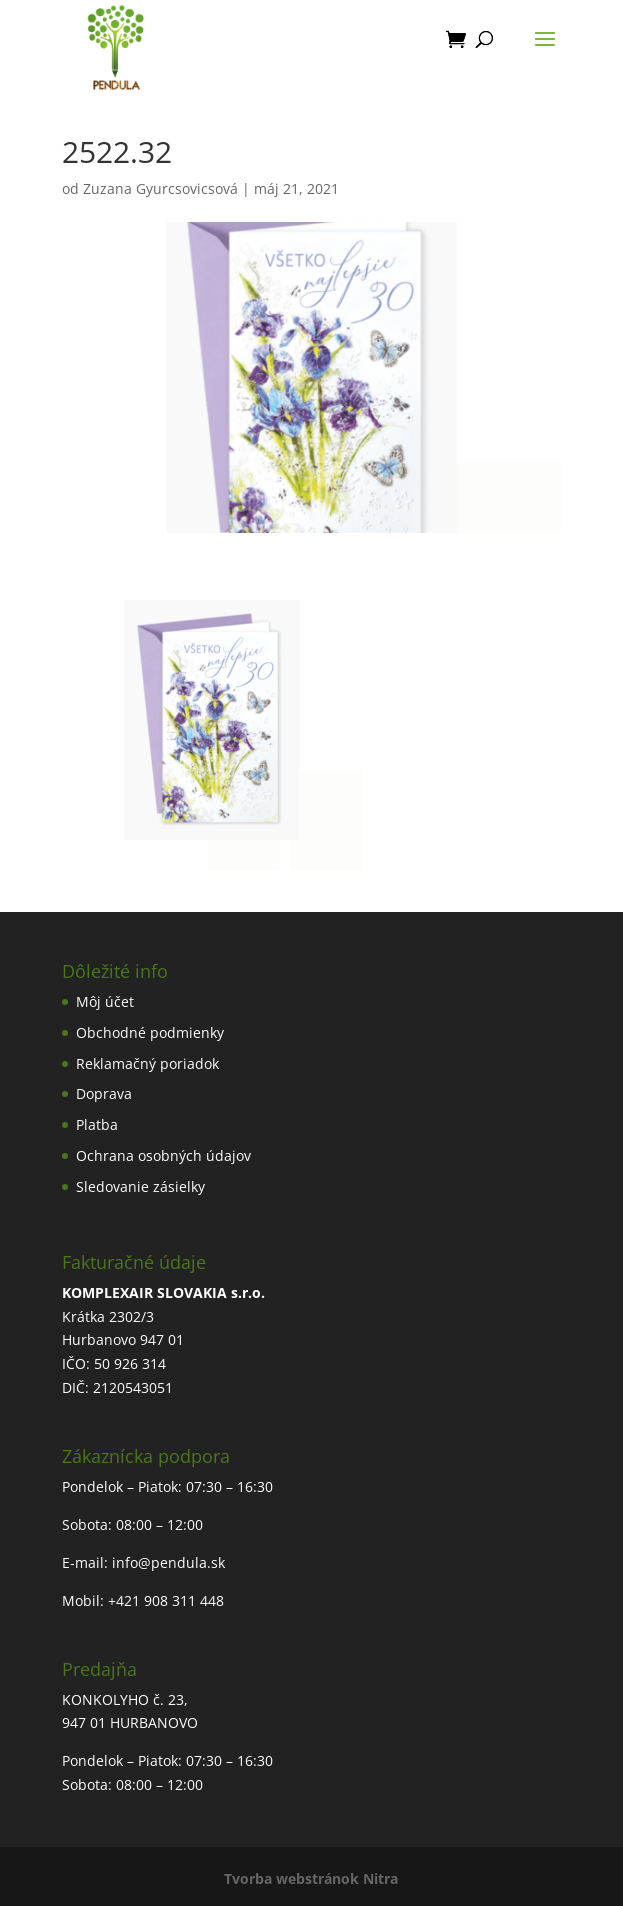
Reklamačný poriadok (147, 1063)
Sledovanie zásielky (140, 1186)
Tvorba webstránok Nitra (311, 1878)
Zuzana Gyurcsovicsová (160, 188)
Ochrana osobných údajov (163, 1155)
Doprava (104, 1093)
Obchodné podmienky (150, 1032)
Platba (97, 1124)
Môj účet (105, 1001)
